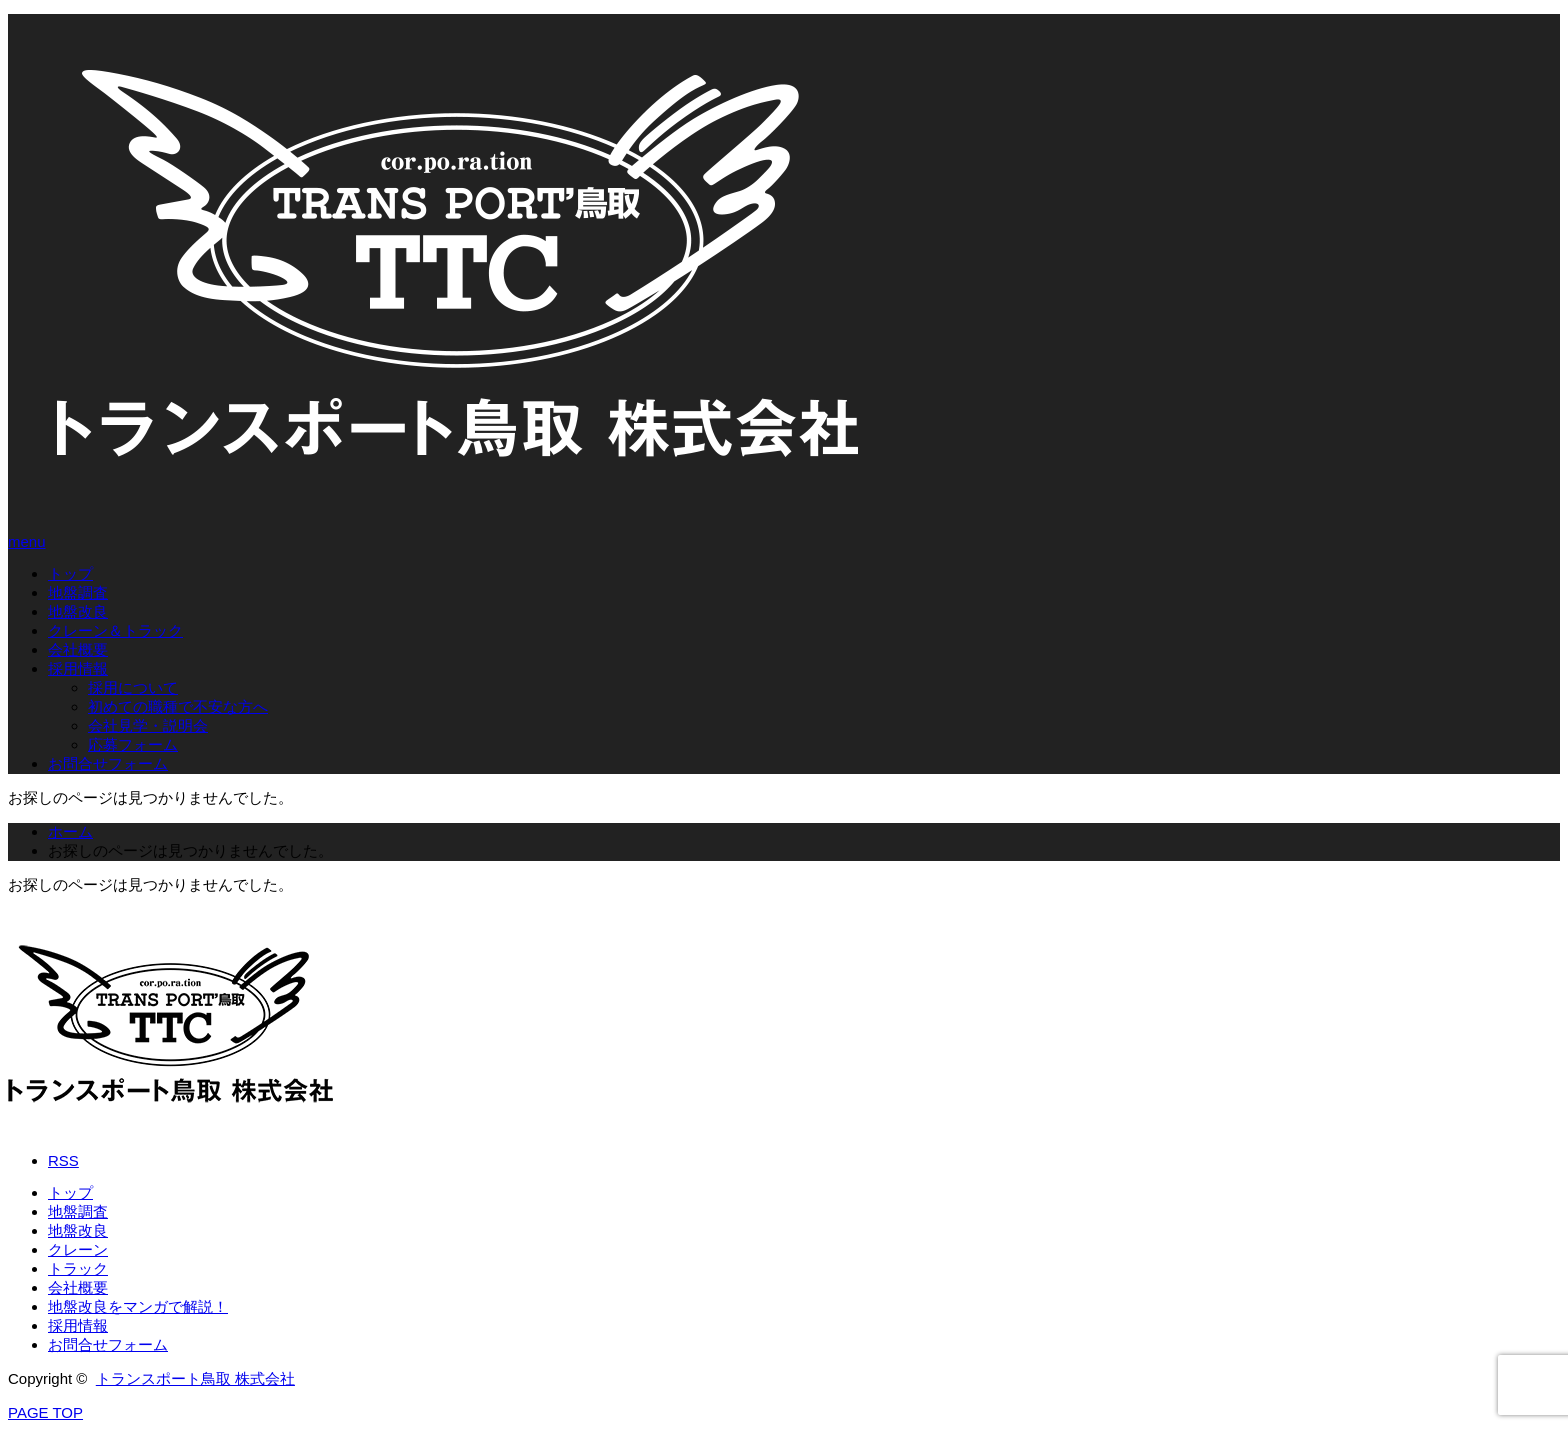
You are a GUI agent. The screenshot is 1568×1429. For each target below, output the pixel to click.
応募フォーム (133, 744)
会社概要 (78, 649)
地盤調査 (78, 592)
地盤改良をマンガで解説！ (138, 1306)
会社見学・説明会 (148, 725)
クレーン (78, 1249)
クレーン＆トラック (115, 630)
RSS (63, 1160)
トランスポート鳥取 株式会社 (195, 1378)
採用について (133, 687)
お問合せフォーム (108, 763)
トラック (78, 1268)
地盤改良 (78, 611)
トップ (70, 573)
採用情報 (78, 668)
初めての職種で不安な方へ (178, 706)
